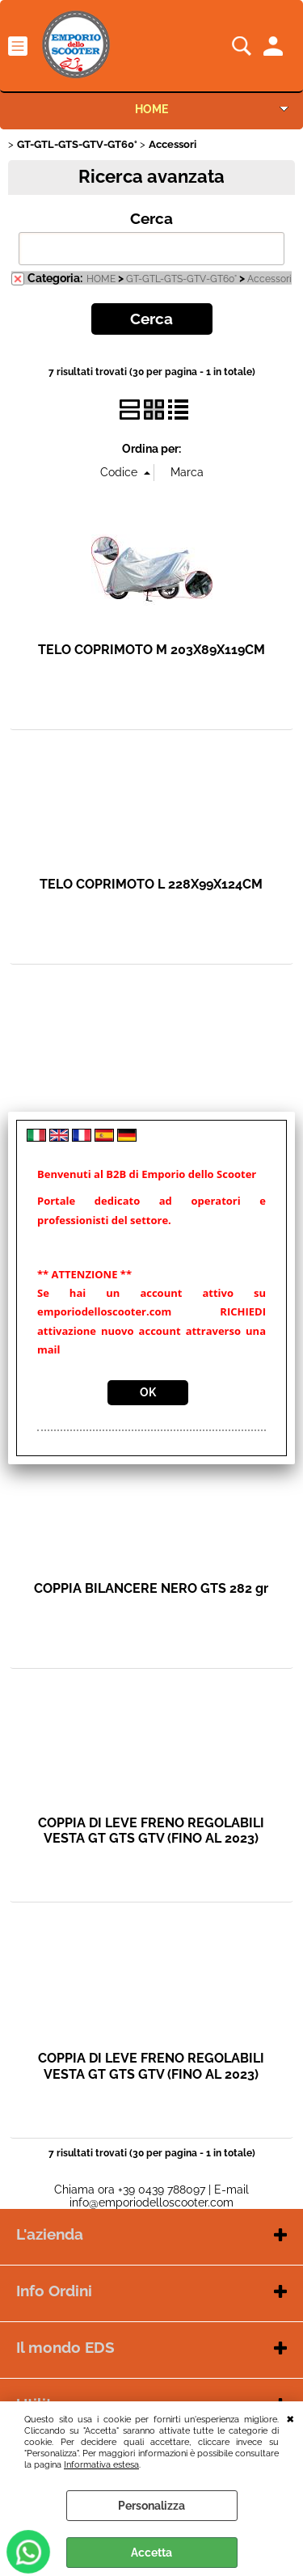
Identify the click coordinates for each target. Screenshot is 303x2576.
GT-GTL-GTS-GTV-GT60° (181, 279)
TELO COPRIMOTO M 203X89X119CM (151, 649)
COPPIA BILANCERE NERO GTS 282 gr (151, 1588)
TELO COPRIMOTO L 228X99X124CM (151, 884)
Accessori (269, 279)
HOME (151, 109)
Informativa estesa (101, 2464)
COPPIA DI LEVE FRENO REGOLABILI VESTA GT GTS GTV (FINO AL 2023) (151, 1830)
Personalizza (151, 2505)
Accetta (151, 2552)
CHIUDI (290, 2417)
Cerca (151, 218)
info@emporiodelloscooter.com (151, 2202)
